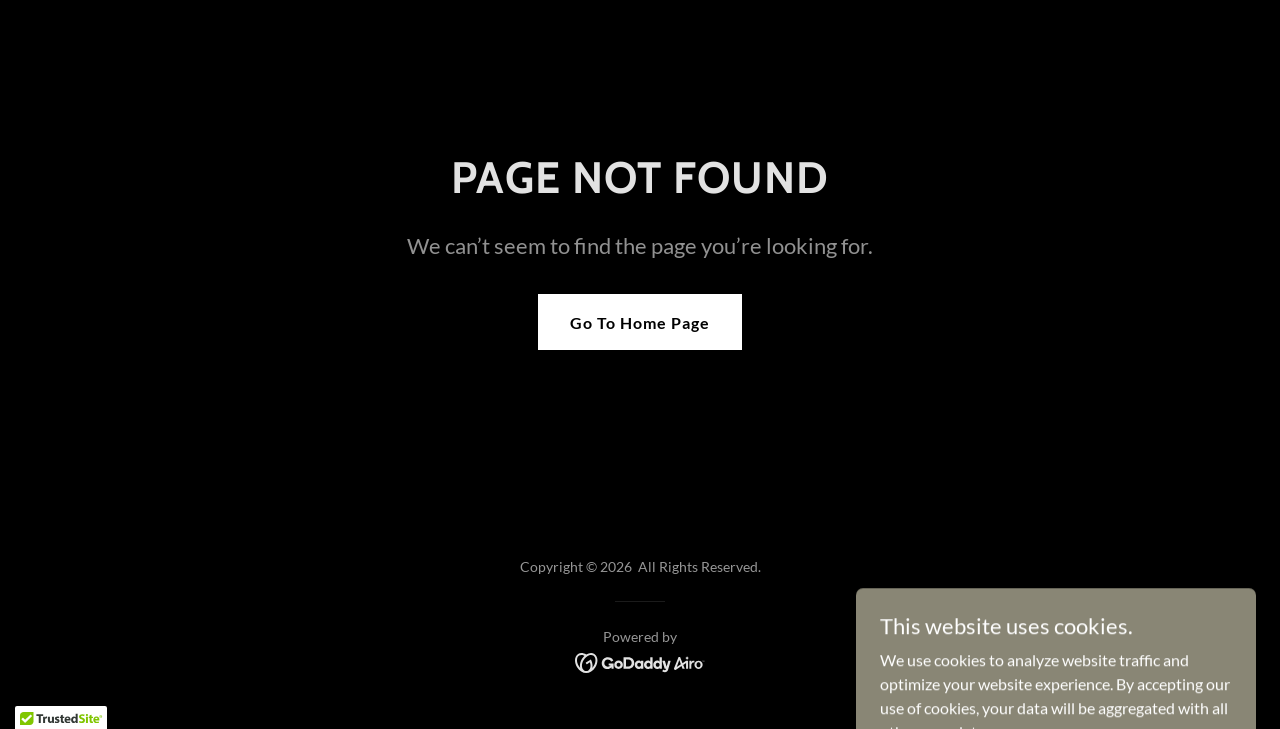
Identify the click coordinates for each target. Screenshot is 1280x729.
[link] (640, 660)
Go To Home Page (640, 322)
